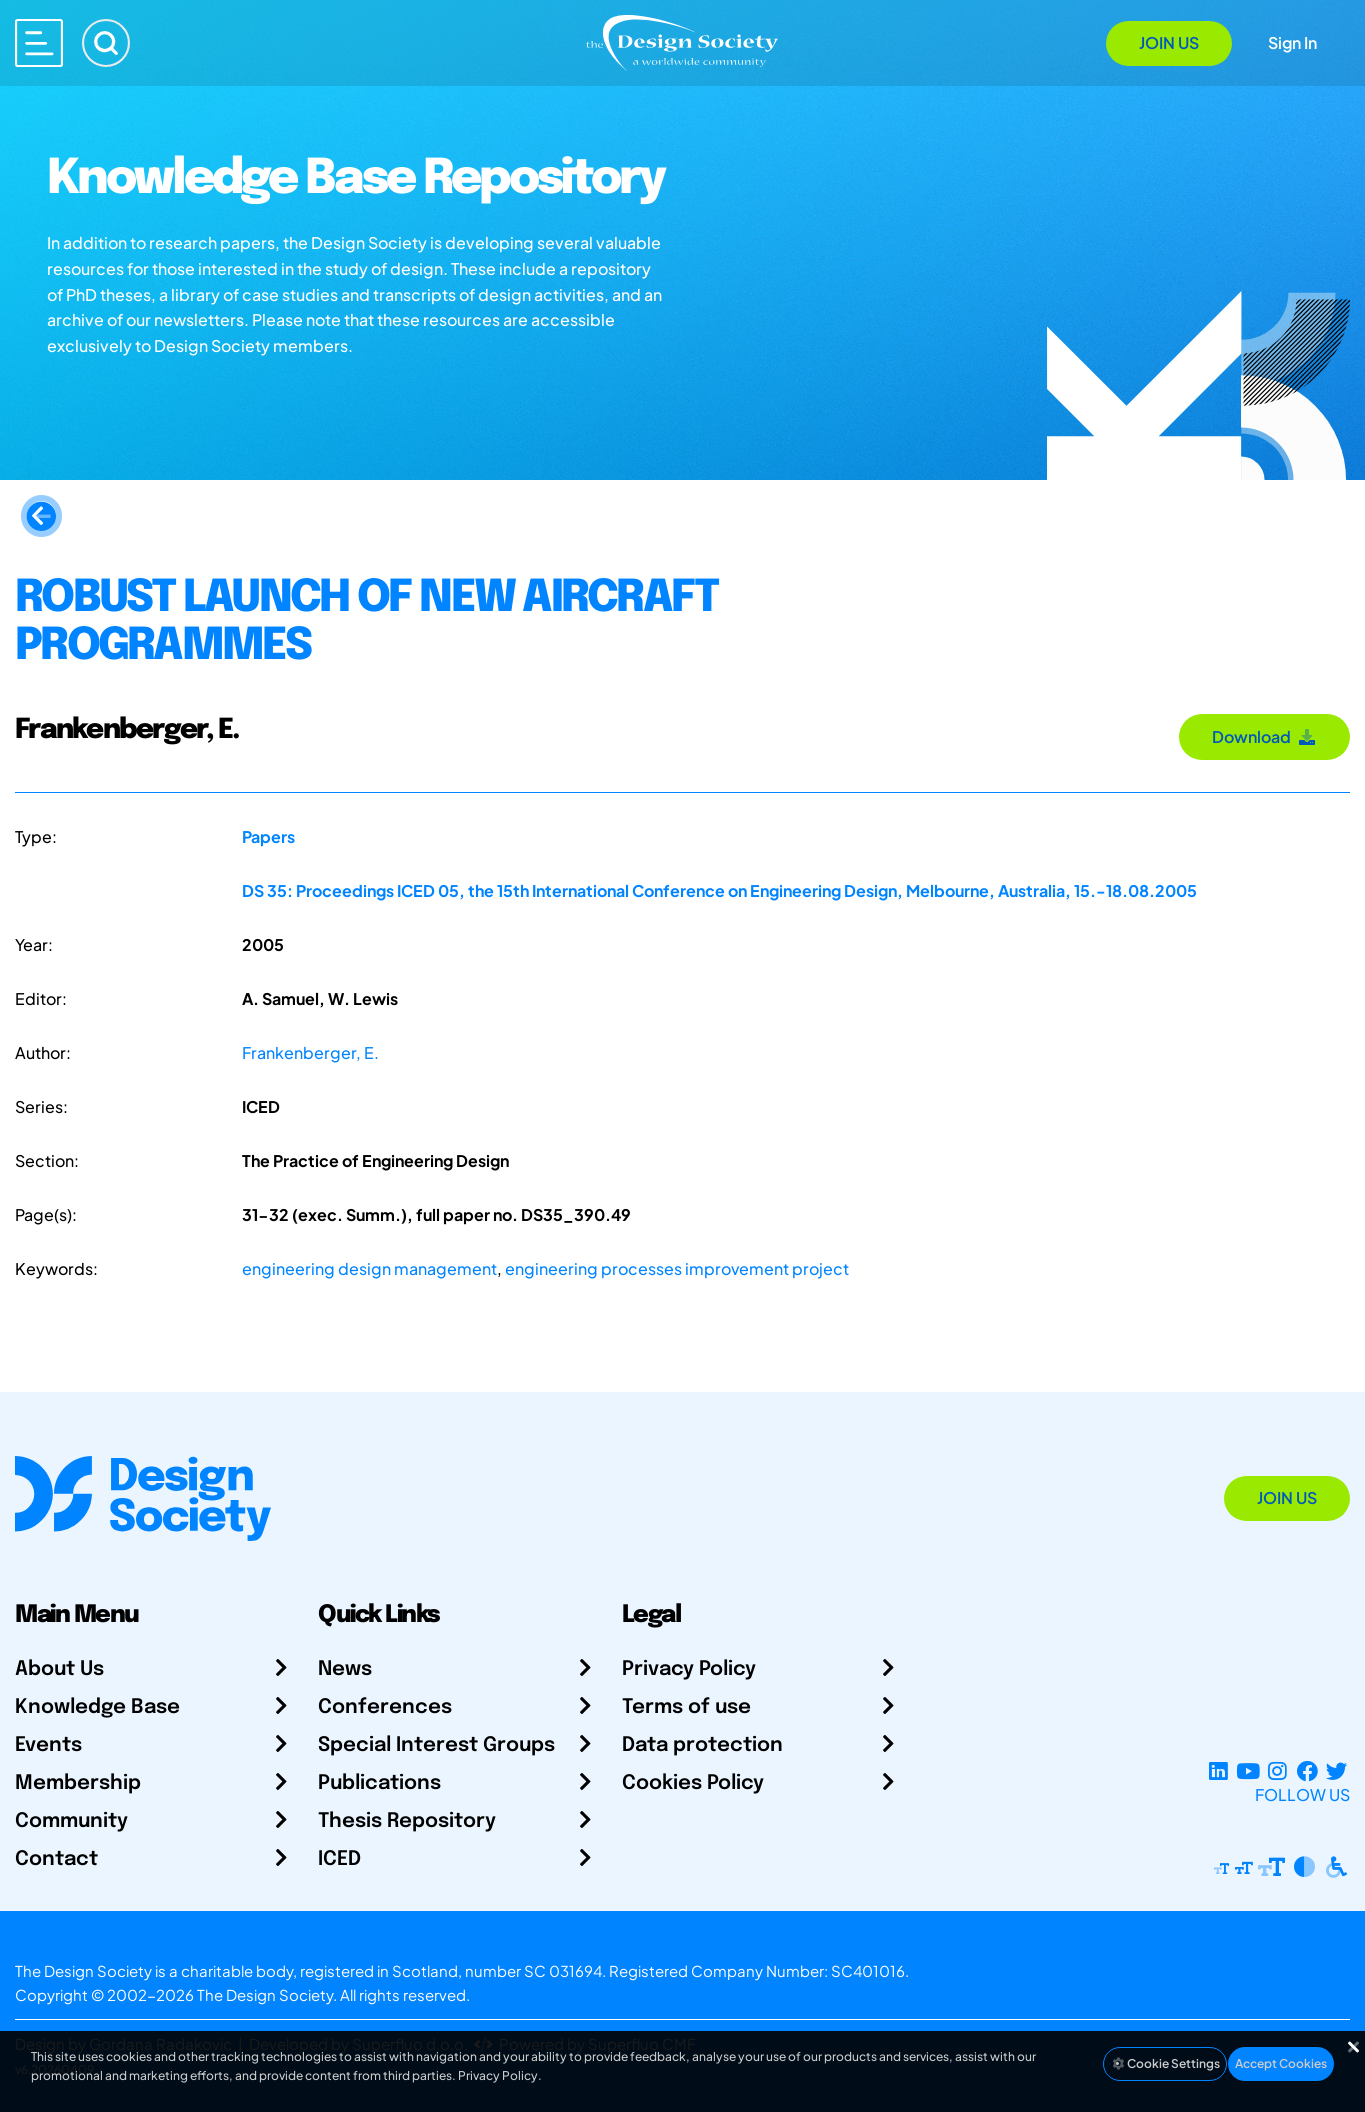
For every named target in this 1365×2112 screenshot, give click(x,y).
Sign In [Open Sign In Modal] (1292, 42)
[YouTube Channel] (1247, 1770)
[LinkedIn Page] (1218, 1770)
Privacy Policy (689, 1669)
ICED (339, 1859)
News (345, 1669)
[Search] (106, 43)
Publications (379, 1783)
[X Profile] (1336, 1770)
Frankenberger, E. (310, 1052)
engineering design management (369, 1268)
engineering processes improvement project (677, 1268)
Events (48, 1745)
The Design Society (265, 1994)
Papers (268, 836)
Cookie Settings (1165, 2063)
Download (1264, 736)
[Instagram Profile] (1277, 1770)
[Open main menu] (39, 43)
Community (71, 1821)
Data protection (702, 1745)
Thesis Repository (407, 1821)
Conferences (385, 1707)
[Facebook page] (1307, 1770)
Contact (56, 1859)
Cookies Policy (693, 1783)
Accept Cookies (1281, 2063)
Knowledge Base (97, 1707)
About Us (59, 1669)
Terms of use (686, 1707)
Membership (78, 1783)
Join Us (1169, 42)
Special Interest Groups (436, 1745)
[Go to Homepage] (682, 41)
